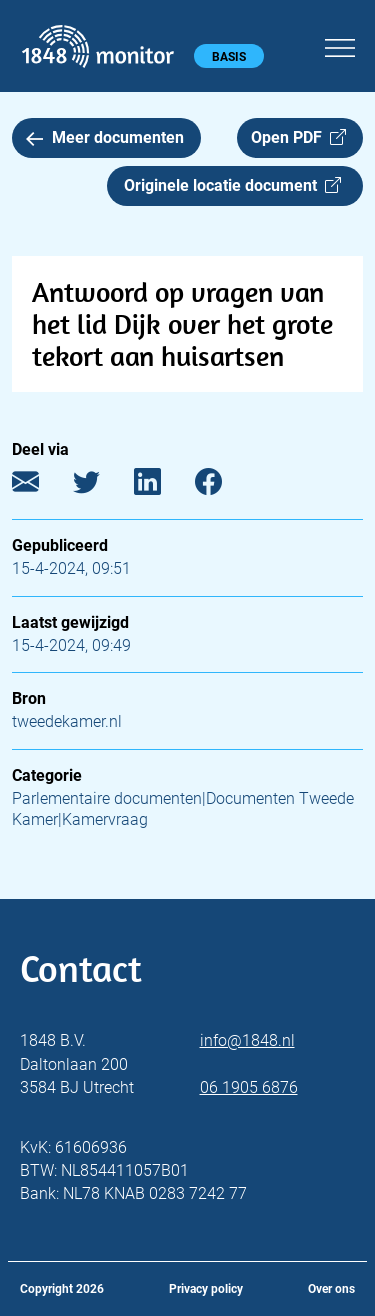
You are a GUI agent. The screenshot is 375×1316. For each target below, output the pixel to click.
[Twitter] (101, 486)
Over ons (331, 1289)
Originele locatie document (232, 185)
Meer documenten (105, 137)
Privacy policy (206, 1289)
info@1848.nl (247, 1040)
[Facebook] (223, 486)
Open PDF (298, 137)
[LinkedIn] (162, 486)
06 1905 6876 (249, 1087)
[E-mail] (40, 486)
